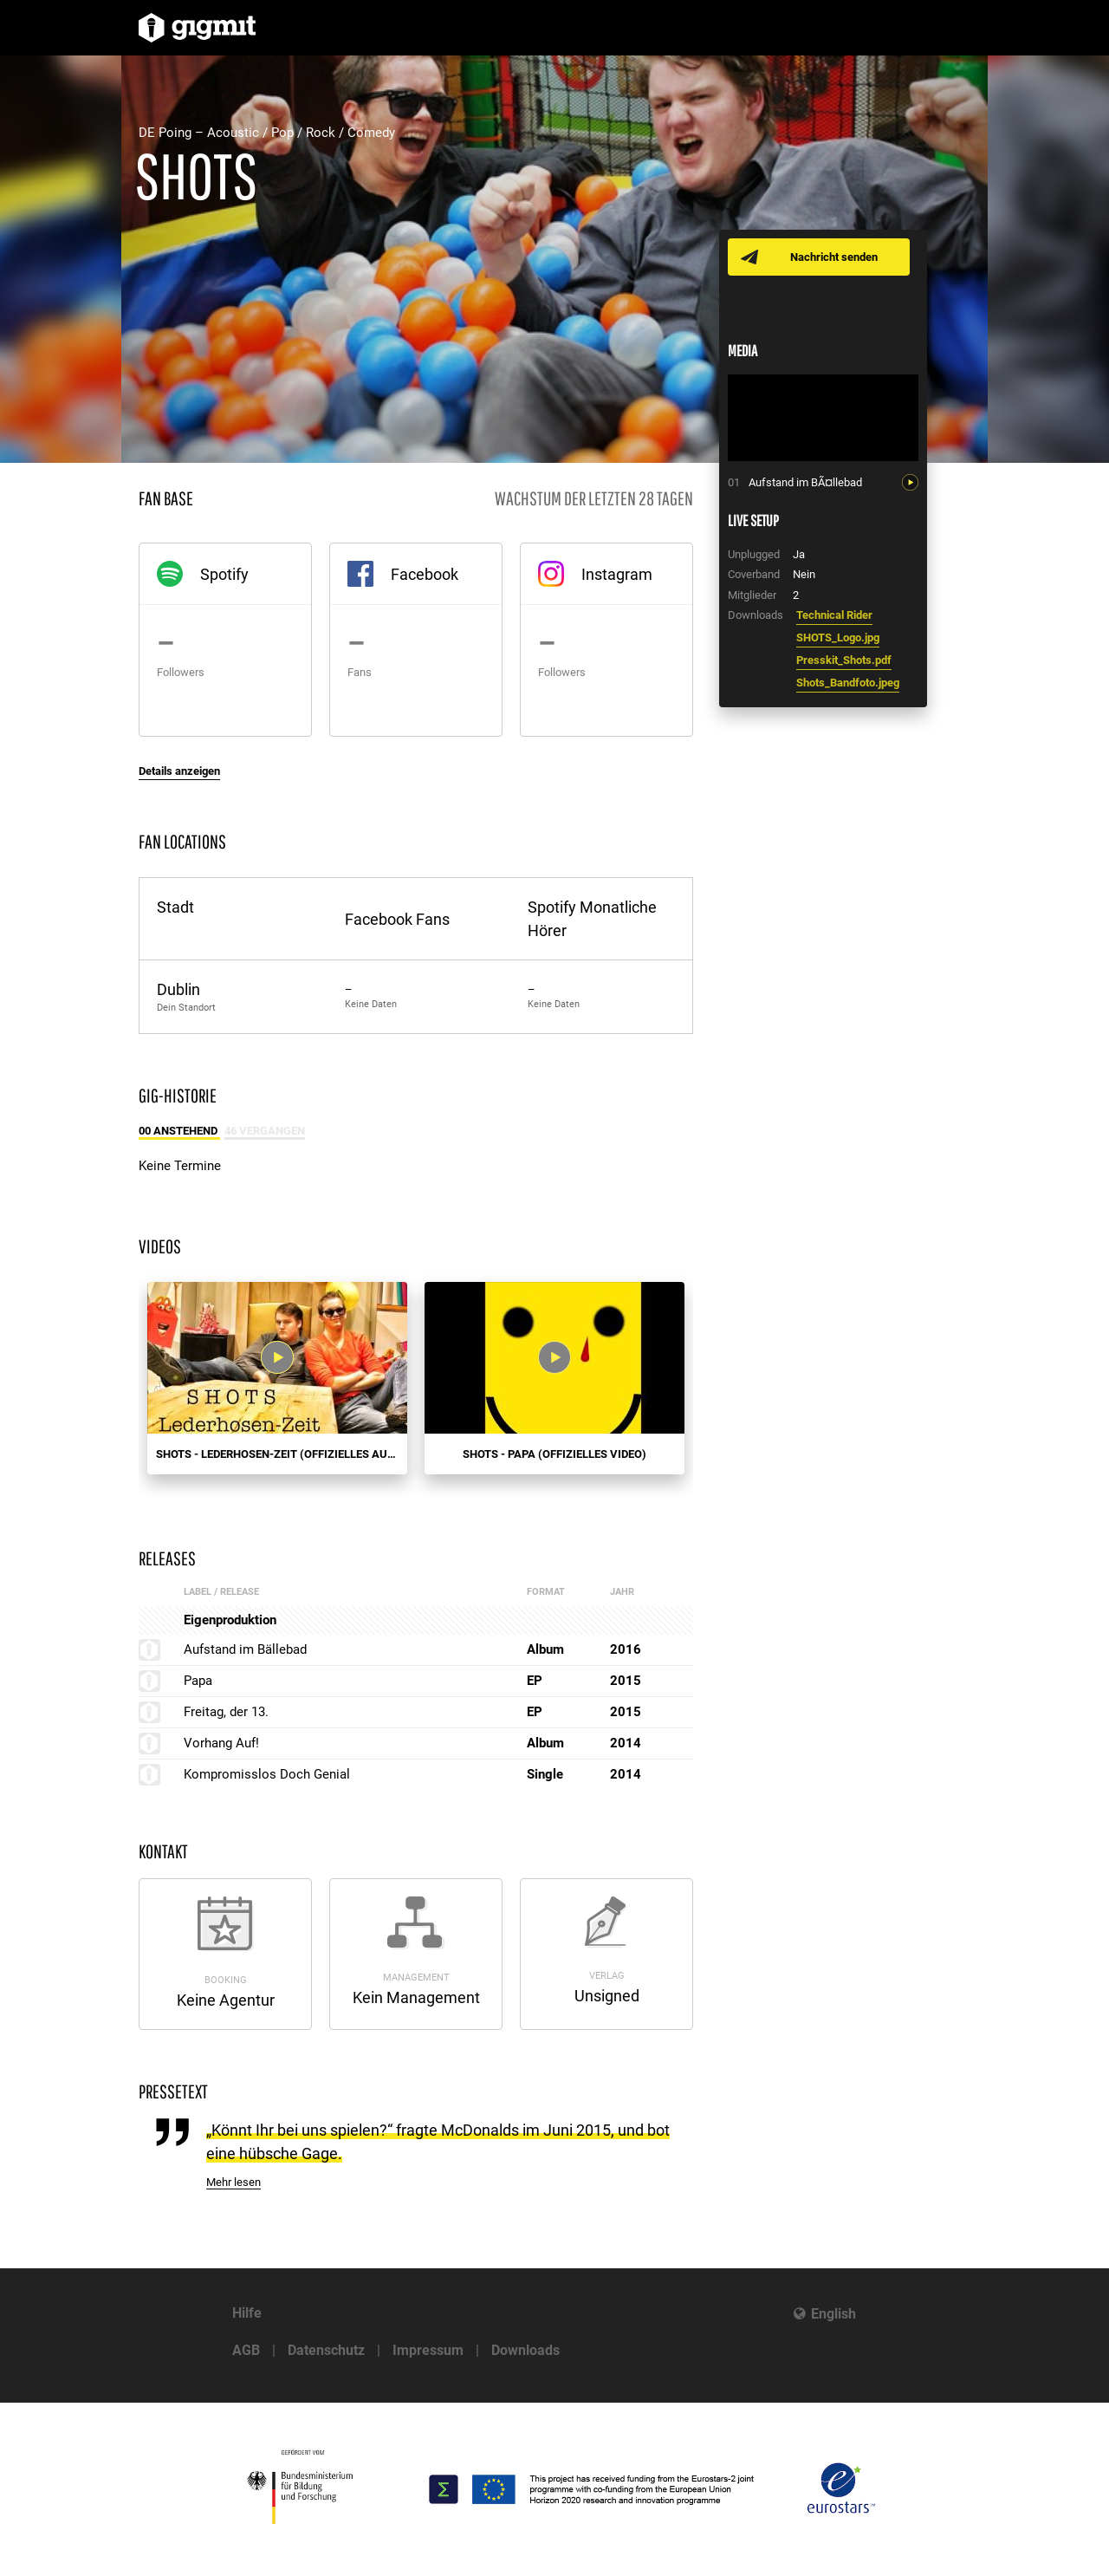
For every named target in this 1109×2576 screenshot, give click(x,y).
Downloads (525, 2350)
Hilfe (247, 2313)
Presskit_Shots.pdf (844, 660)
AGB (246, 2350)
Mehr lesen (233, 2182)
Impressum (428, 2350)
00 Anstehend (179, 1130)
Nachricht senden (834, 256)
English (833, 2314)
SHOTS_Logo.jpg (837, 637)
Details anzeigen (179, 770)
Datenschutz (326, 2350)
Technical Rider (834, 614)
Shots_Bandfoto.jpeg (847, 682)
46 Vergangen (264, 1130)
